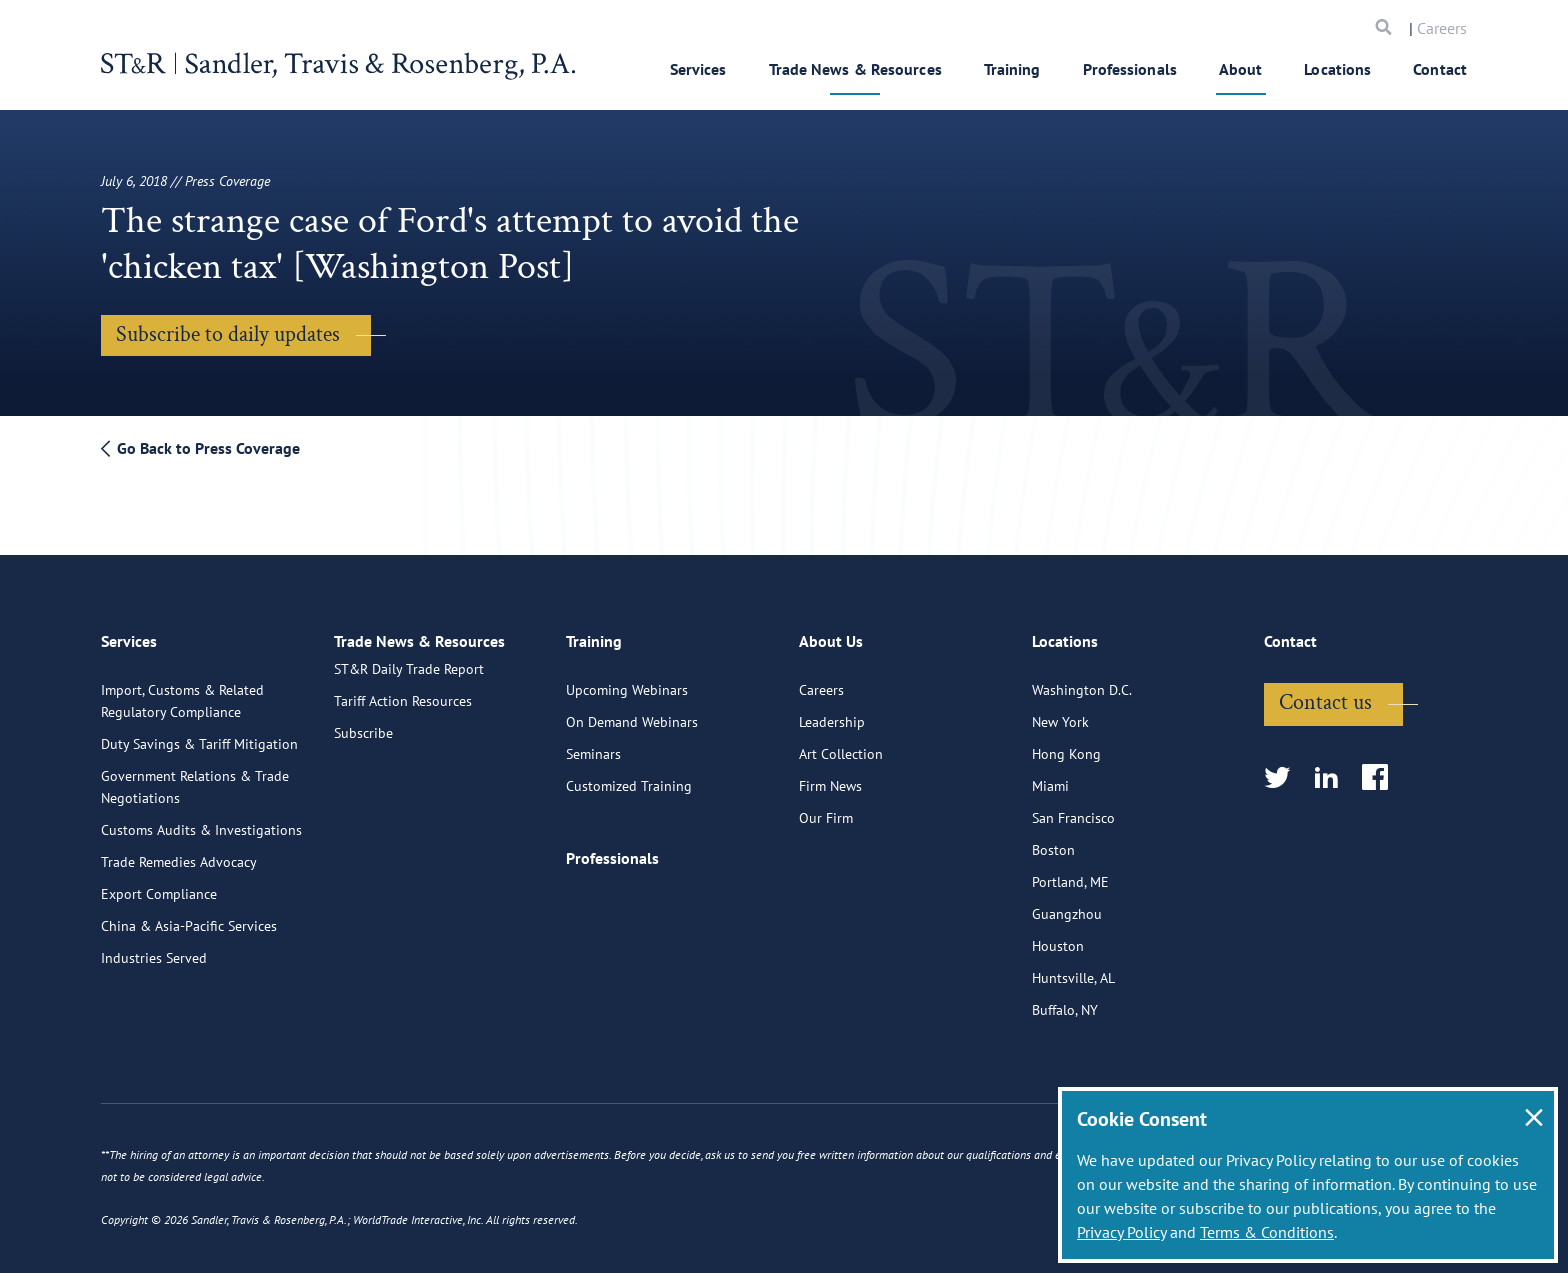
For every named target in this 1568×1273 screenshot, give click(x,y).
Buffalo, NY (1065, 1001)
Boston (1053, 841)
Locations (1337, 69)
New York (1060, 713)
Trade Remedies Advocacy (179, 853)
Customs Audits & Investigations (201, 821)
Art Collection (841, 745)
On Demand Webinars (632, 713)
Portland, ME (1070, 873)
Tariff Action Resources (403, 713)
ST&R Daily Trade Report (409, 681)
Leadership (832, 713)
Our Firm (826, 809)
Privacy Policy (1121, 1232)
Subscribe (363, 745)
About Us (831, 640)
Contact (1440, 69)
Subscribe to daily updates (228, 334)
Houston (1058, 937)
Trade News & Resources (855, 69)
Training (1012, 69)
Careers (1442, 28)
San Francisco (1073, 809)
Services (698, 69)
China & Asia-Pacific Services (189, 917)
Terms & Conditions (1267, 1232)
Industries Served (154, 949)
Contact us (1325, 693)
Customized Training (629, 777)
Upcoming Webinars (627, 681)
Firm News (830, 777)
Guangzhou (1067, 905)
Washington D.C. (1082, 681)
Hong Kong (1066, 745)
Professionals (1130, 69)
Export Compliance (159, 885)
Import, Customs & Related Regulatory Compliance (182, 692)
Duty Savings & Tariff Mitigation (199, 735)
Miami (1050, 777)
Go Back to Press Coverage (200, 448)
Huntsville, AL (1073, 969)
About (1241, 69)
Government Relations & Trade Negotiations (195, 778)
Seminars (593, 745)
